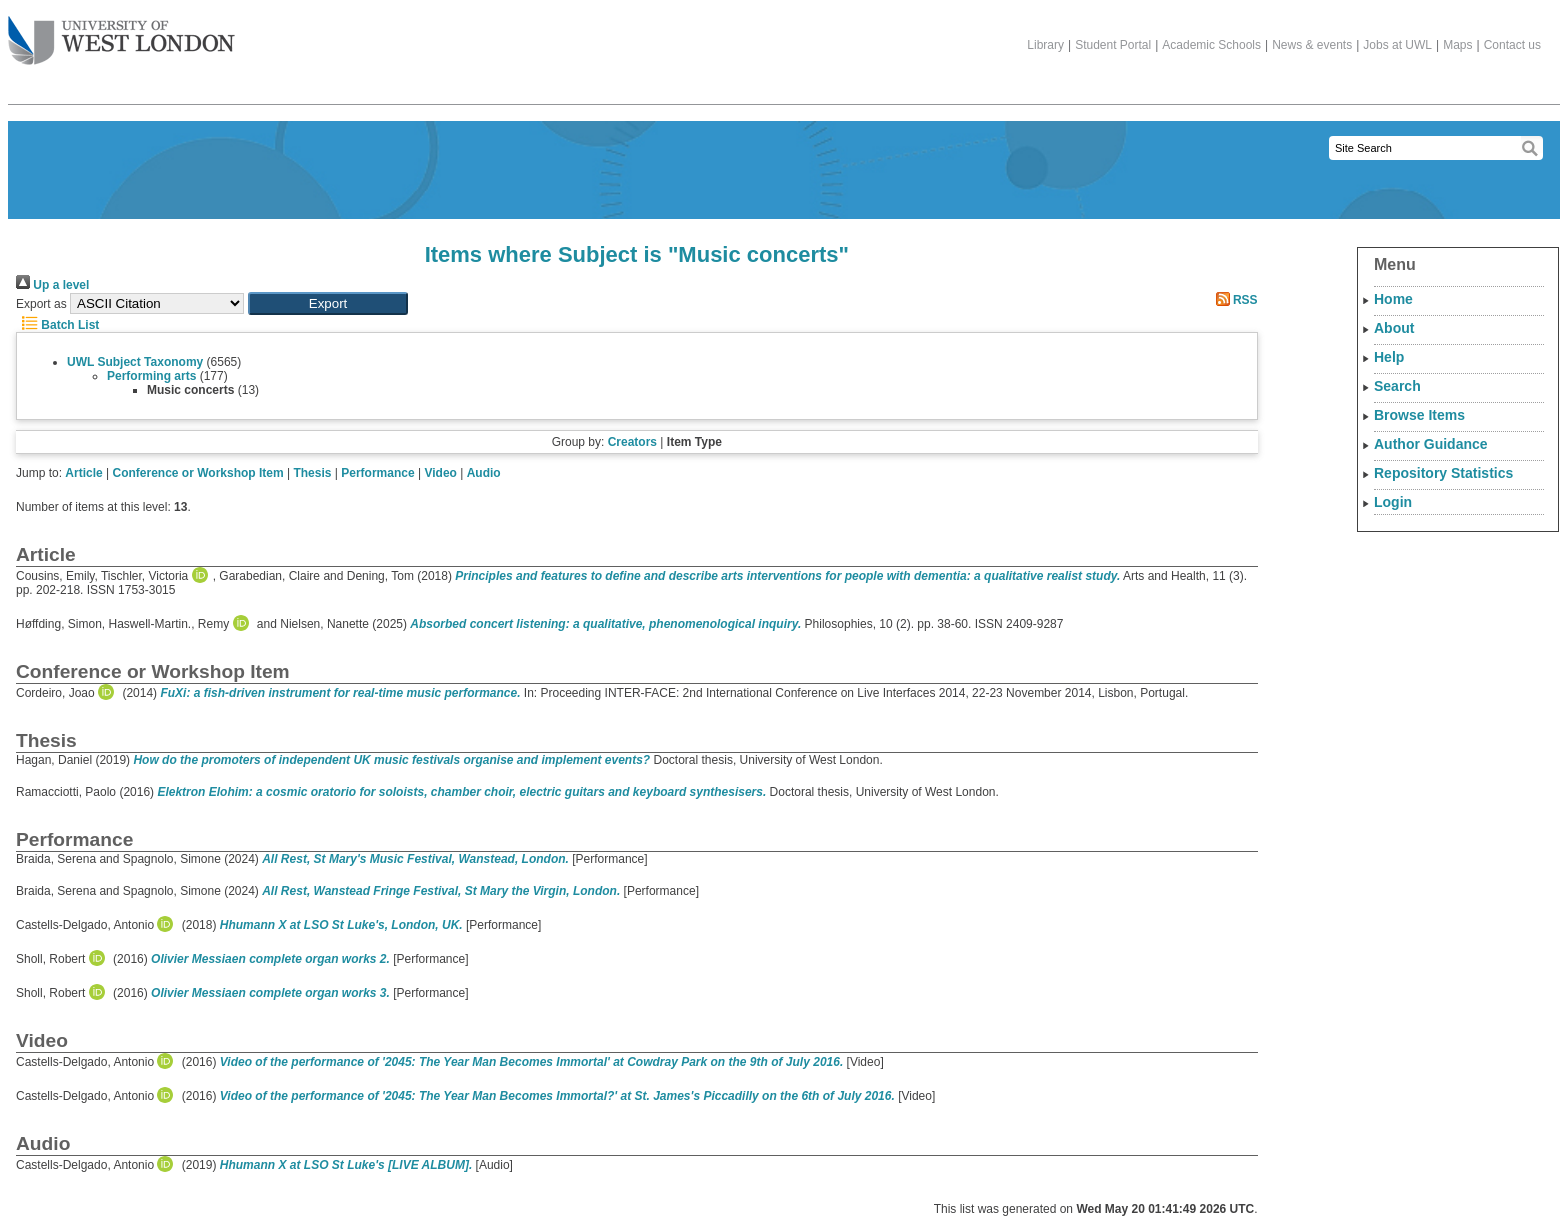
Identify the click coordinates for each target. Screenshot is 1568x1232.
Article (83, 473)
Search (1397, 386)
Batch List (57, 325)
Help (1389, 357)
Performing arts (151, 376)
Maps (1457, 45)
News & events (1312, 45)
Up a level (52, 285)
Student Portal (1113, 45)
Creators (632, 442)
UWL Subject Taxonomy (135, 362)
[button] (328, 303)
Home (1393, 299)
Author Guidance (1431, 444)
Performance (377, 473)
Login (1393, 502)
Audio (484, 473)
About (1394, 328)
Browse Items (1419, 415)
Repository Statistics (1443, 473)
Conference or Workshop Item (198, 473)
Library (1045, 45)
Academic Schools (1211, 45)
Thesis (312, 473)
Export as (41, 304)
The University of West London (121, 33)
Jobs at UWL (1397, 45)
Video (440, 473)
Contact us (1512, 45)
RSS (1234, 300)
